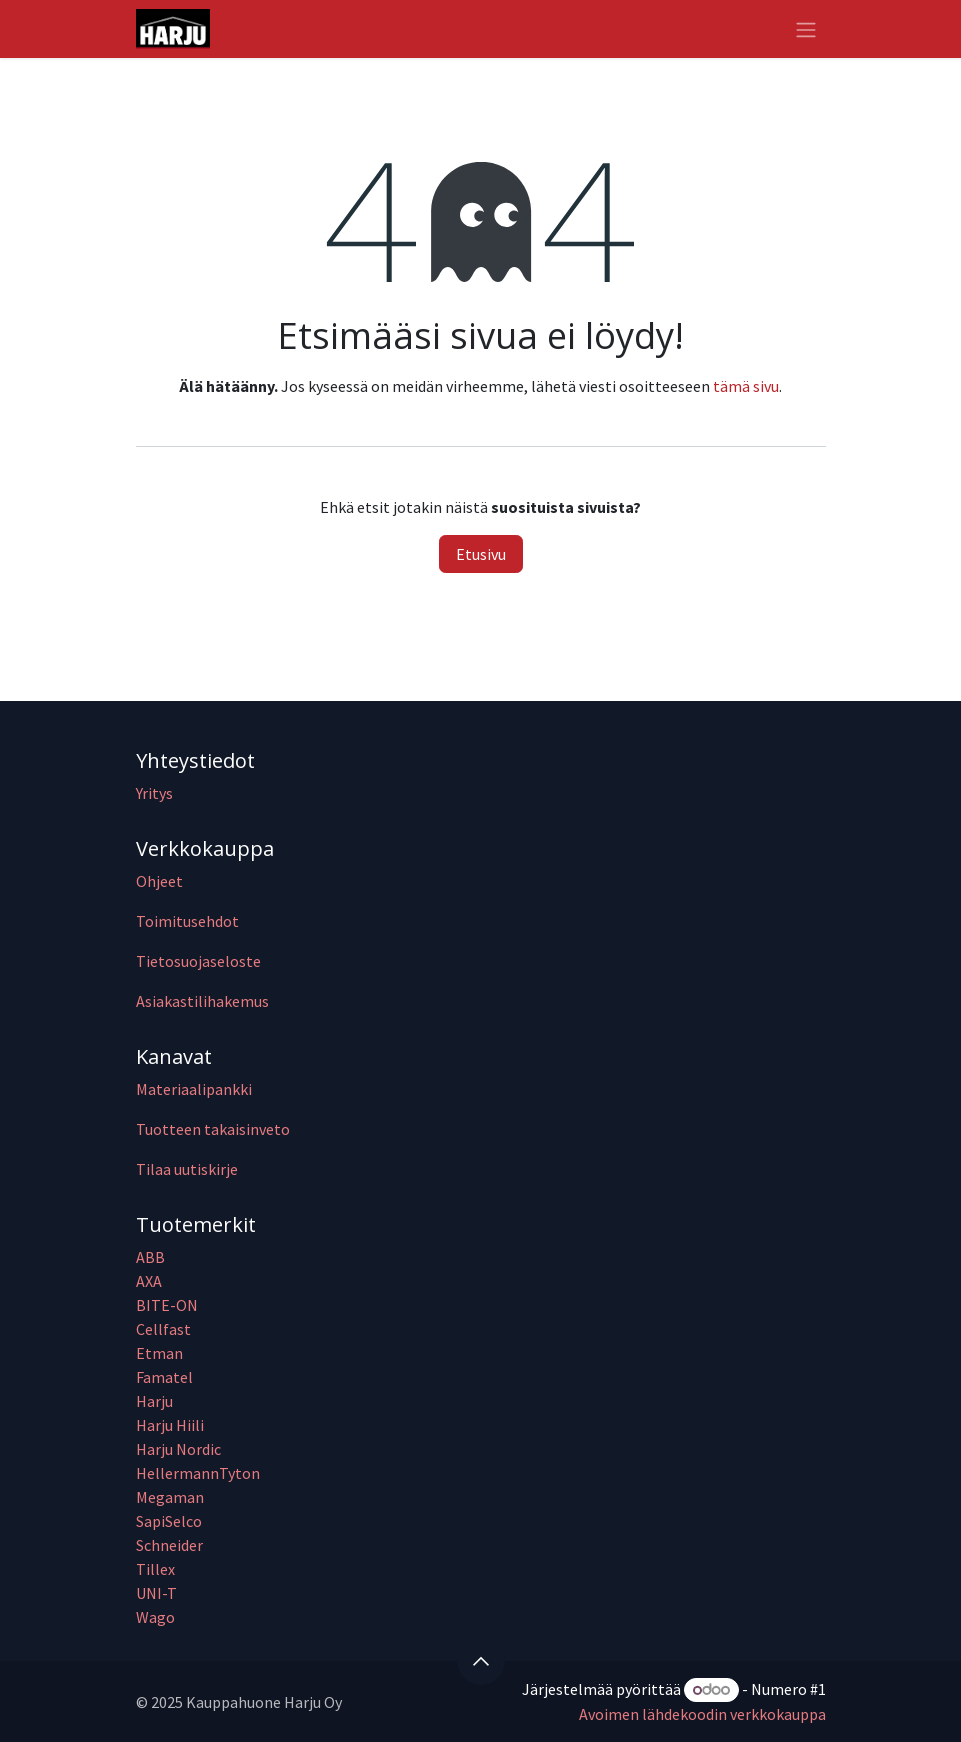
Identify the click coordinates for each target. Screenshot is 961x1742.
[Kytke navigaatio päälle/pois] (806, 29)
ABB (150, 1257)
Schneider (171, 1545)
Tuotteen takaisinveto (213, 1129)
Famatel (166, 1377)
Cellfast (165, 1329)
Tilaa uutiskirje (187, 1169)
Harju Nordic (178, 1449)
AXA (149, 1281)
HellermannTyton (199, 1473)
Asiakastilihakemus (202, 1001)
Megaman (170, 1497)
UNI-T (156, 1593)
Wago (155, 1617)
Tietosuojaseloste (198, 961)
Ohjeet (159, 881)
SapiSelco (169, 1521)
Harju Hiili (170, 1425)
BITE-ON (167, 1305)
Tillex (155, 1569)
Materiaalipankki (194, 1089)
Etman (159, 1353)
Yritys (154, 793)
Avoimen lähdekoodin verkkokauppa (702, 1714)
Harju (154, 1401)
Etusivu (481, 554)
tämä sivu (746, 386)
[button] (481, 1661)
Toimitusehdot (187, 921)
